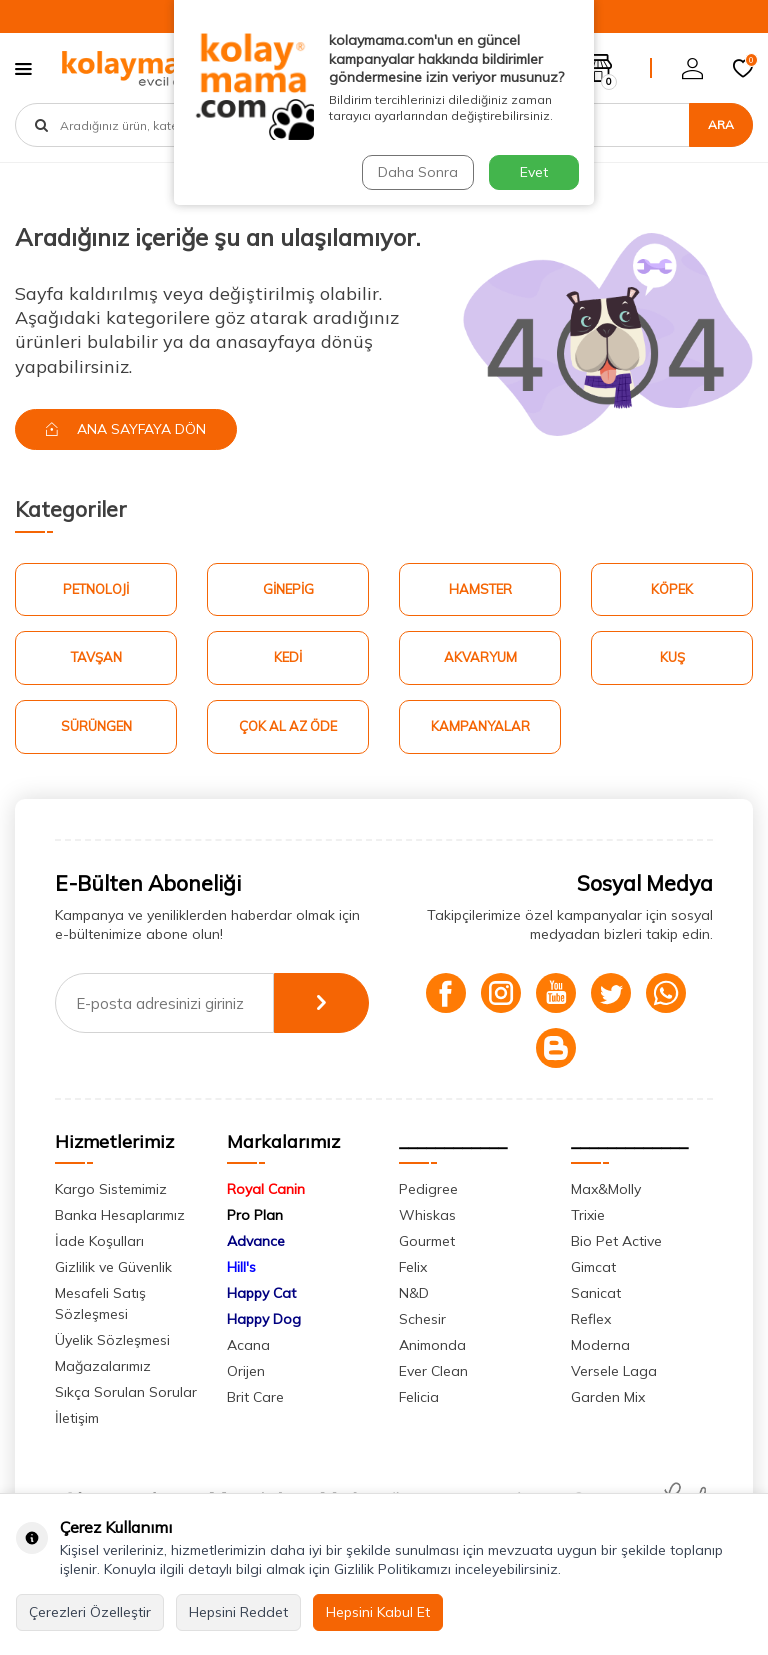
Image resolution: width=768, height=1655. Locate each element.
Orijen (246, 1371)
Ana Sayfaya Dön (126, 429)
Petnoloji (96, 589)
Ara (721, 124)
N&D (414, 1293)
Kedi (288, 657)
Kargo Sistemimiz (111, 1189)
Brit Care (255, 1397)
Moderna (600, 1345)
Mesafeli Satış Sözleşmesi (100, 1303)
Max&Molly (606, 1189)
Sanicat (596, 1293)
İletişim (77, 1418)
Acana (248, 1345)
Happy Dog (264, 1319)
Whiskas (427, 1215)
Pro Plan (255, 1215)
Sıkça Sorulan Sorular (126, 1392)
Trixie (588, 1215)
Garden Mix (608, 1397)
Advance (256, 1241)
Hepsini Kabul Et (378, 1612)
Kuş (672, 657)
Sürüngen (96, 726)
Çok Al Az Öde (288, 726)
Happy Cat (261, 1293)
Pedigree (428, 1189)
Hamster (480, 589)
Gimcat (593, 1267)
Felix (413, 1267)
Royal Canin (266, 1189)
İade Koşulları (99, 1241)
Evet (534, 172)
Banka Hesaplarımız (120, 1215)
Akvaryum (480, 657)
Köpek (672, 589)
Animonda (432, 1345)
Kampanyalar (480, 726)
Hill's (241, 1267)
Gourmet (427, 1241)
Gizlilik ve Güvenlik (113, 1267)
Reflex (591, 1319)
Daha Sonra (418, 172)
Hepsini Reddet (238, 1612)
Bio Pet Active (616, 1241)
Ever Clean (433, 1371)
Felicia (419, 1397)
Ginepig (288, 589)
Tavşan (96, 657)
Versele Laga (614, 1371)
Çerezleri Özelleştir (90, 1612)
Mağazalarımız (103, 1366)
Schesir (422, 1319)
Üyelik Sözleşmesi (112, 1340)
